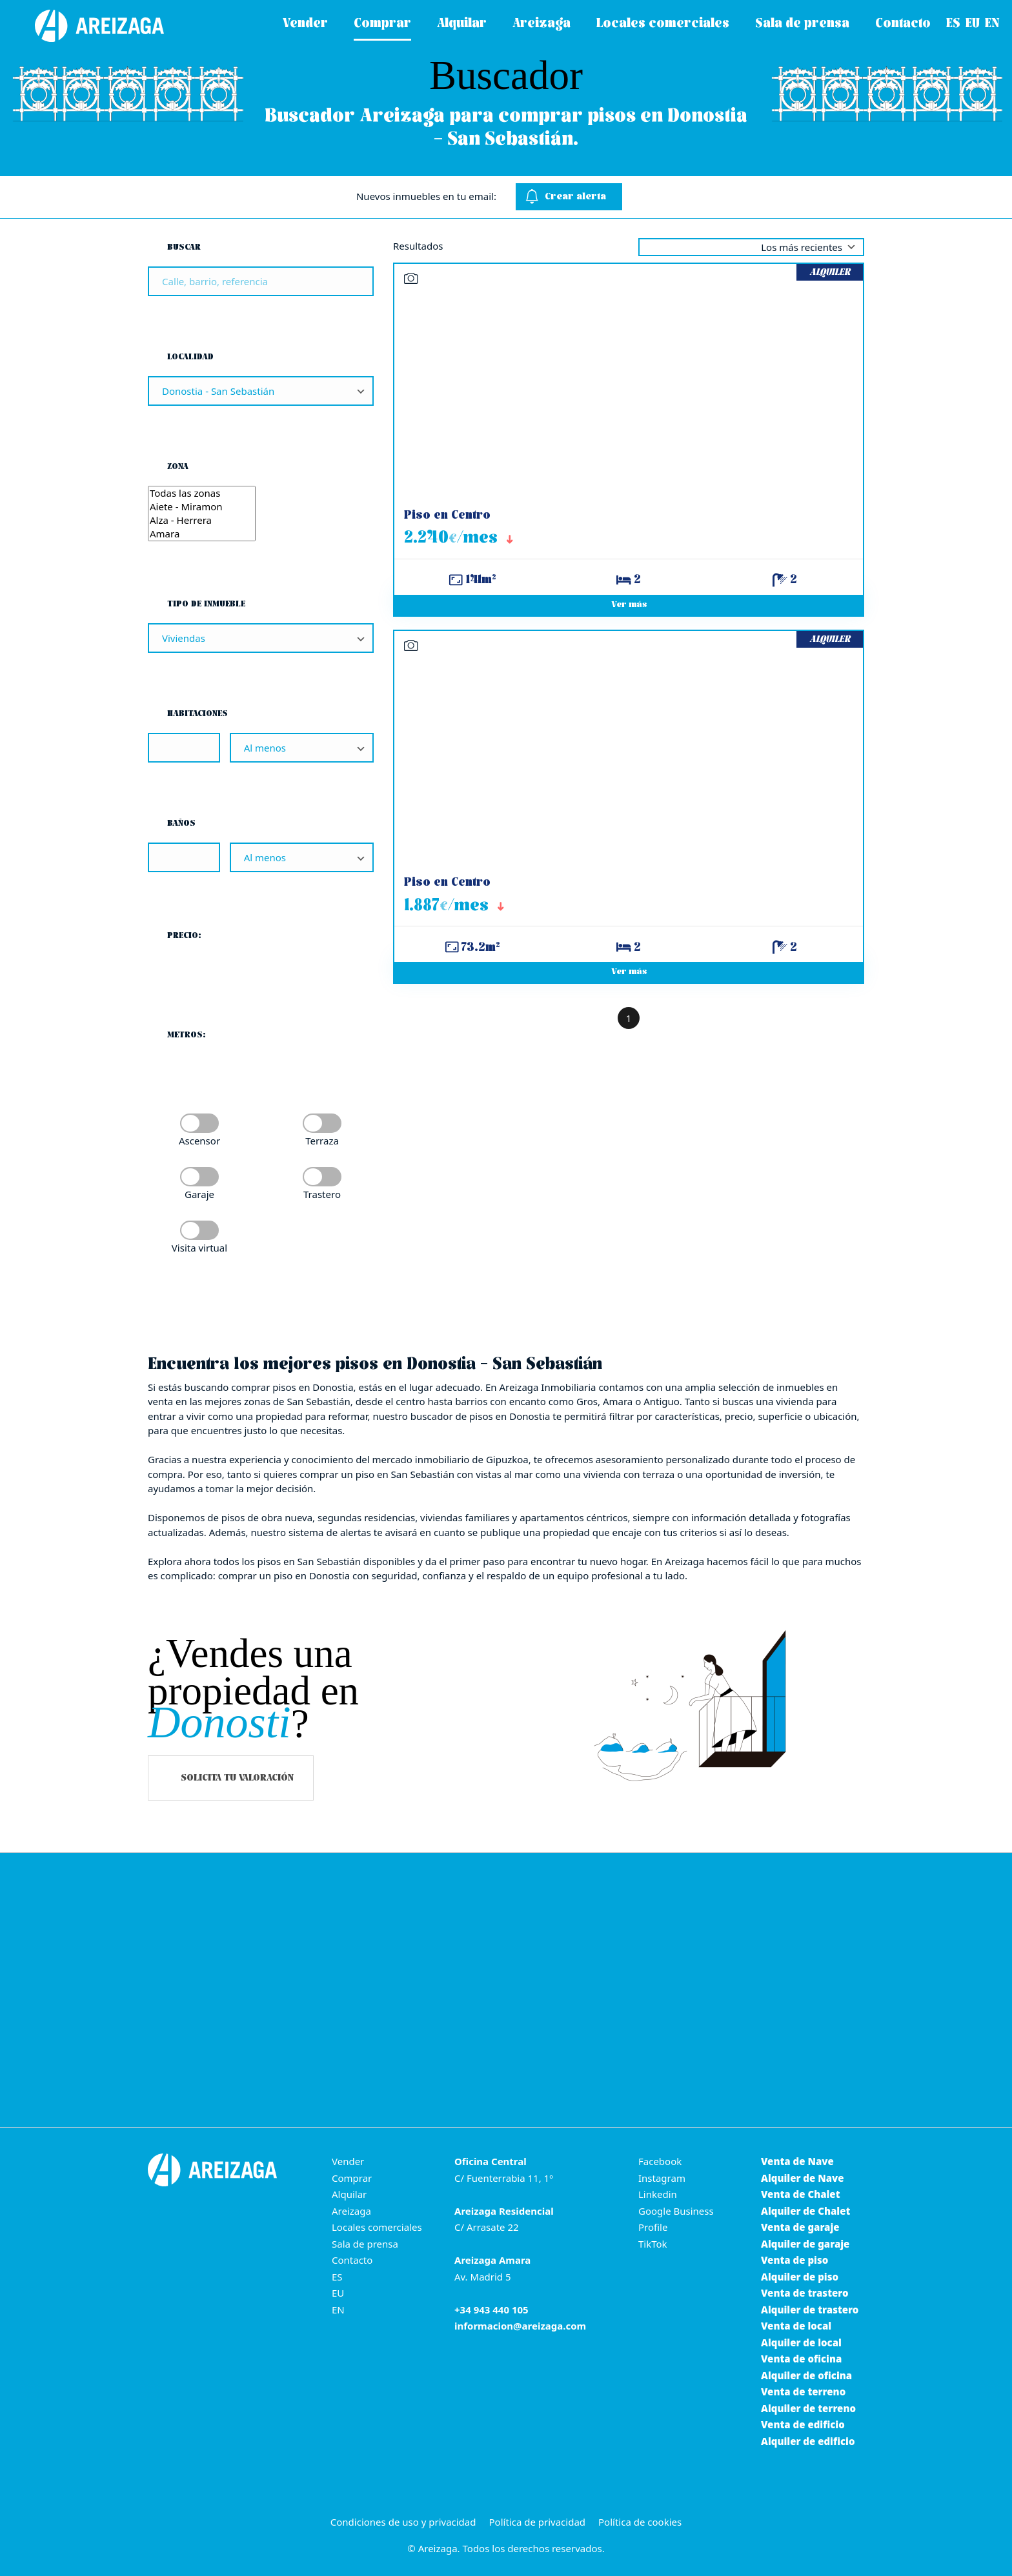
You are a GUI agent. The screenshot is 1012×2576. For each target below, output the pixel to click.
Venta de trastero (805, 2292)
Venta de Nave (797, 2161)
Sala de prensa (365, 2243)
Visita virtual (199, 1247)
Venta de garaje (800, 2227)
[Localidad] (261, 391)
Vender (348, 2161)
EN (338, 2309)
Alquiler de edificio (808, 2441)
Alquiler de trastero (809, 2309)
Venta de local (796, 2325)
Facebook (660, 2161)
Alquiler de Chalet (805, 2210)
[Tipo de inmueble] (261, 638)
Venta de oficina (801, 2358)
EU (338, 2292)
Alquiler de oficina (806, 2375)
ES (337, 2276)
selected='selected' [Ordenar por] (751, 247)
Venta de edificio (803, 2424)
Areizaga (351, 2210)
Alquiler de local (801, 2342)
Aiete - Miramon (201, 507)
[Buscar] (261, 281)
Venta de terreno (803, 2391)
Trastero (322, 1194)
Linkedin (657, 2194)
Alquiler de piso (799, 2276)
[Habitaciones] (184, 748)
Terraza (322, 1140)
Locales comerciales (377, 2227)
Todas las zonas (201, 493)
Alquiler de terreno (808, 2408)
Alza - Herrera (201, 520)
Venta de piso (794, 2259)
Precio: (184, 936)
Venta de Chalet (800, 2194)
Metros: (186, 1035)
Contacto (352, 2259)
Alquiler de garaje (805, 2243)
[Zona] (202, 513)
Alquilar (349, 2194)
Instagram (661, 2178)
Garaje (199, 1194)
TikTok (652, 2243)
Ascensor (199, 1140)
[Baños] (184, 857)
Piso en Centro (447, 515)
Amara (201, 534)
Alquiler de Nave (802, 2178)
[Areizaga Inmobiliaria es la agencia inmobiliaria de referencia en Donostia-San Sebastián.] (87, 26)
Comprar (352, 2178)
